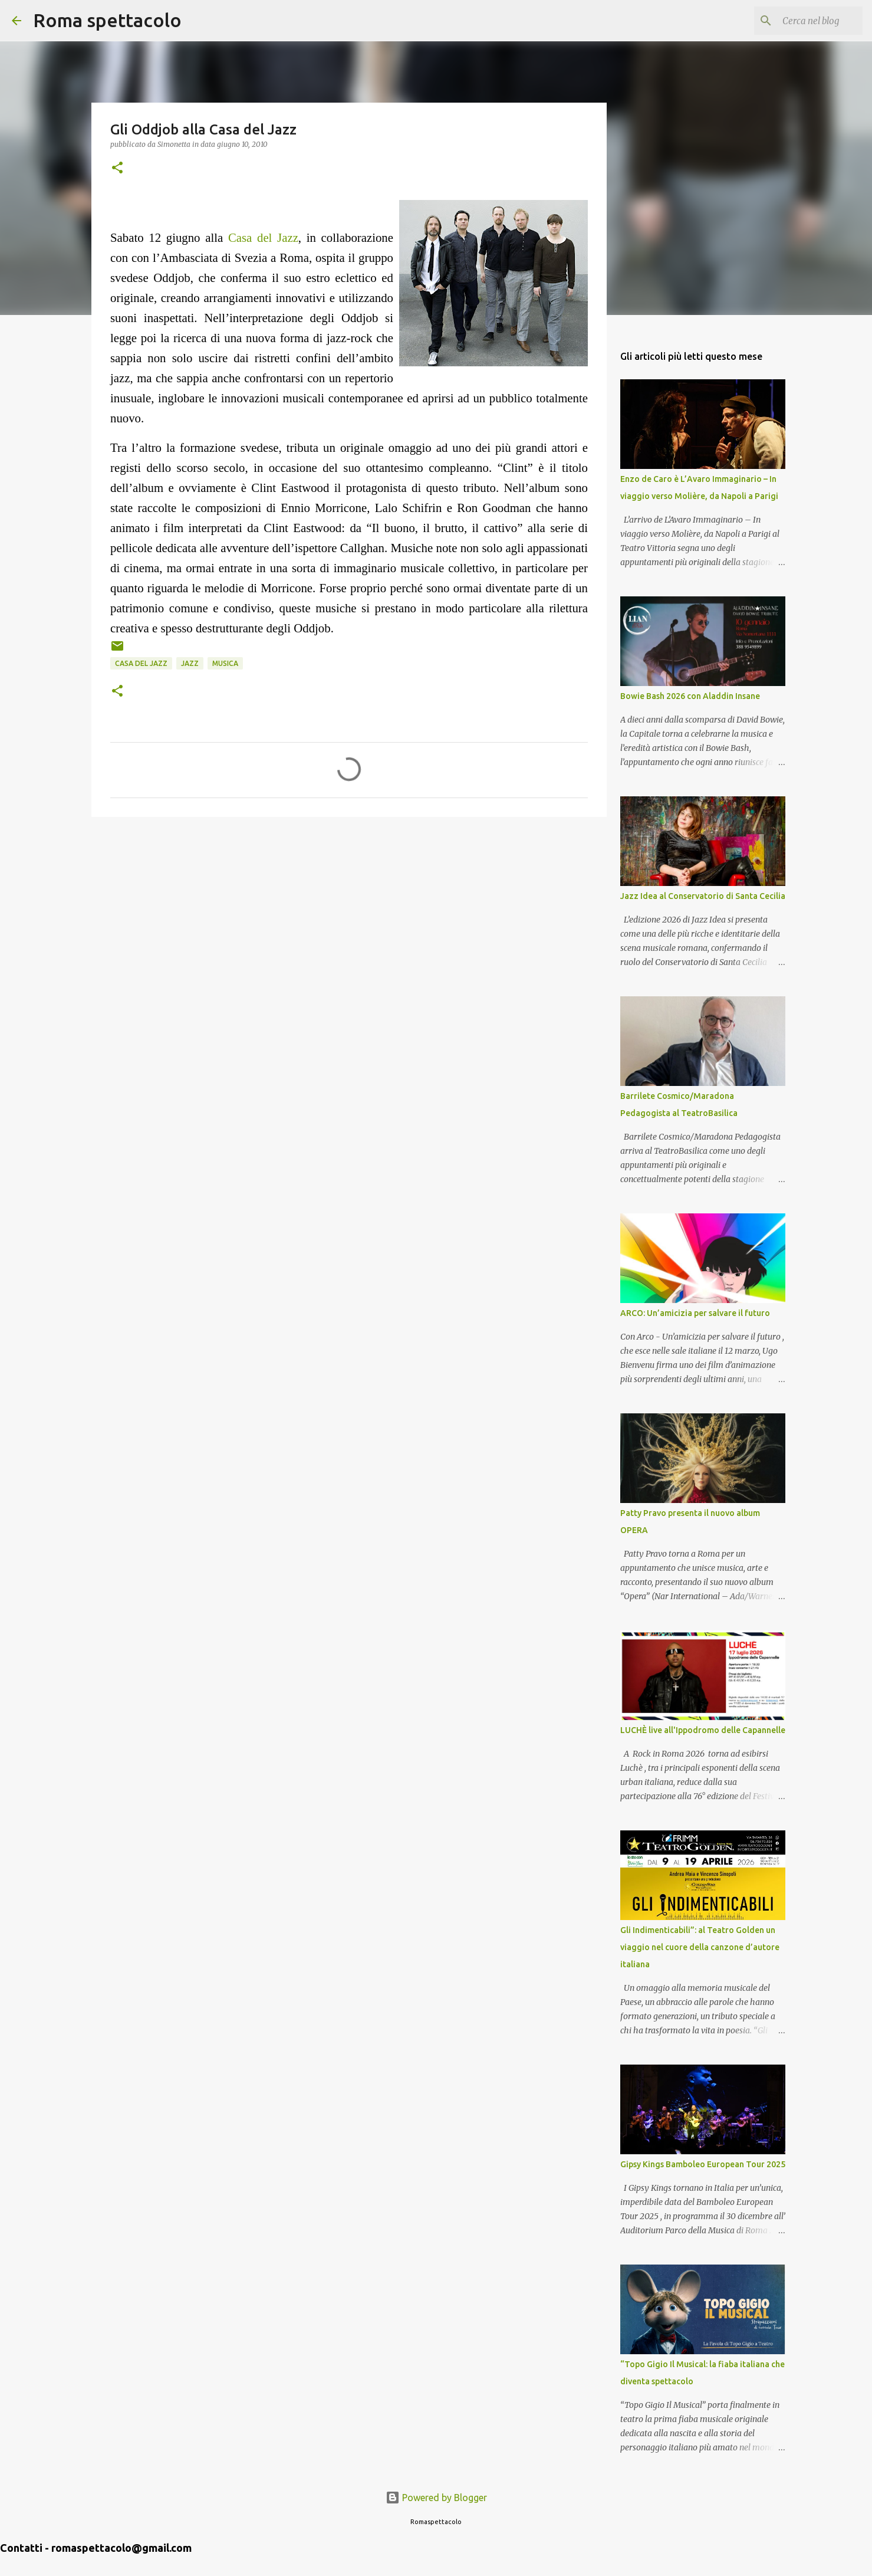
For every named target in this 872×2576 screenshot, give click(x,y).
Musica (225, 663)
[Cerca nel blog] (801, 20)
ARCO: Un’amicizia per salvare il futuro (695, 1313)
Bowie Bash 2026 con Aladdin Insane (690, 696)
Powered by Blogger (436, 2497)
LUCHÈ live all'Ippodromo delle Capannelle (702, 1730)
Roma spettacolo (107, 20)
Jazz (190, 663)
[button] (117, 168)
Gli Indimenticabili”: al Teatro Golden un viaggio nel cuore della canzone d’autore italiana (699, 1947)
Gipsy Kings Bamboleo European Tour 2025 (702, 2164)
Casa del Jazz (263, 237)
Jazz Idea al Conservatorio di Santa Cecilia (702, 896)
